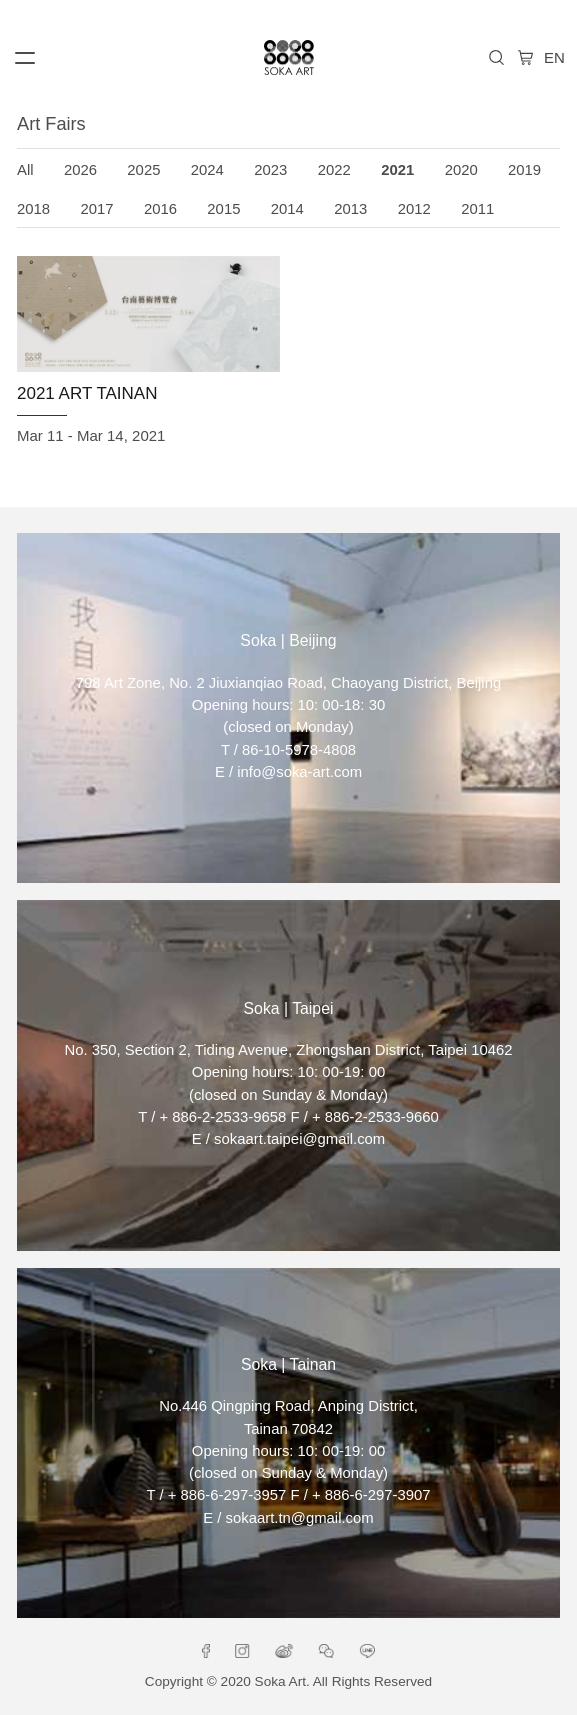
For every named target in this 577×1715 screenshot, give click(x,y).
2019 (524, 170)
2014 (287, 209)
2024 (207, 170)
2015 (223, 209)
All (25, 170)
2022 (334, 170)
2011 (477, 209)
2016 (160, 209)
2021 (397, 170)
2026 (80, 170)
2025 (143, 170)
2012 (414, 209)
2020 (461, 170)
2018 (33, 209)
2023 (270, 170)
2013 (350, 209)
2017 (96, 209)
